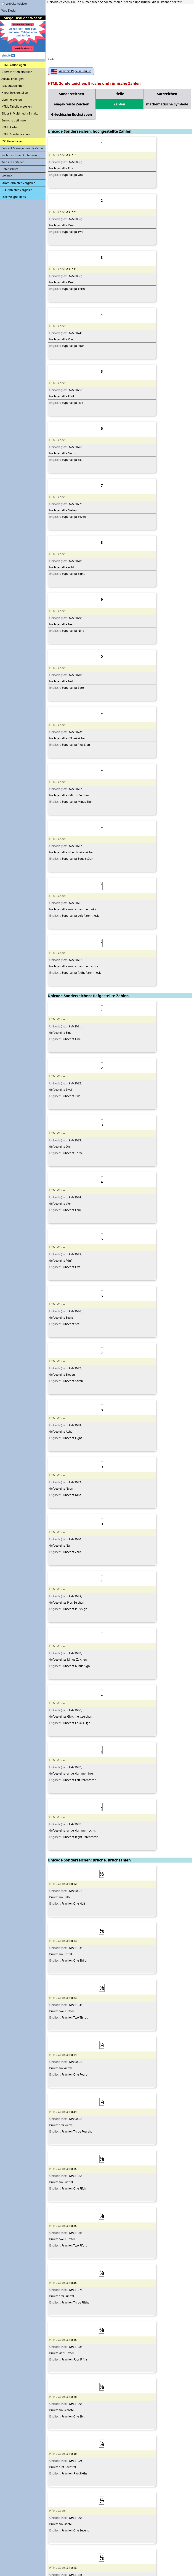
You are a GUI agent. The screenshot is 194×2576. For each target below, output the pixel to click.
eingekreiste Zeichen (71, 104)
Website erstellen (12, 162)
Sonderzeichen (71, 93)
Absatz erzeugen (12, 79)
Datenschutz (9, 169)
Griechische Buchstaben (71, 114)
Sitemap (6, 176)
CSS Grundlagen (12, 141)
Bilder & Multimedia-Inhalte (19, 113)
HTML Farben (10, 127)
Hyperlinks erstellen (14, 93)
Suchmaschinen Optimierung (20, 155)
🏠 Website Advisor (14, 4)
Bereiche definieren (14, 120)
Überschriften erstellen (16, 72)
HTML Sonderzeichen (15, 134)
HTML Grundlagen (13, 65)
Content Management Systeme (22, 148)
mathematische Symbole (167, 104)
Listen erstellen (11, 100)
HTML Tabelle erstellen (16, 106)
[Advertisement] (119, 33)
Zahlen (119, 104)
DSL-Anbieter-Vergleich (16, 190)
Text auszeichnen (12, 86)
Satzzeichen (167, 93)
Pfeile (119, 93)
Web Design (9, 10)
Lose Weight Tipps (13, 197)
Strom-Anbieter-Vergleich (18, 183)
